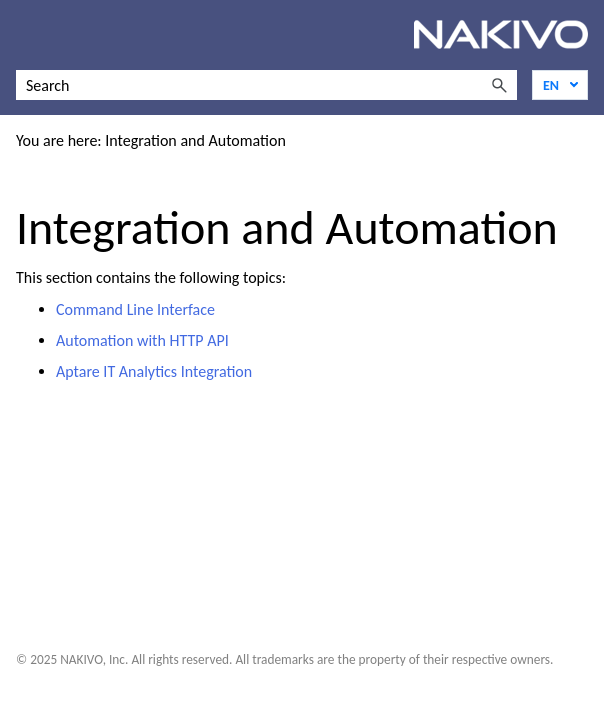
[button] (499, 85)
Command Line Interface (135, 309)
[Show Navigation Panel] (27, 35)
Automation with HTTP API (142, 340)
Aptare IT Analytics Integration (154, 371)
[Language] (560, 85)
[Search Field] (266, 85)
